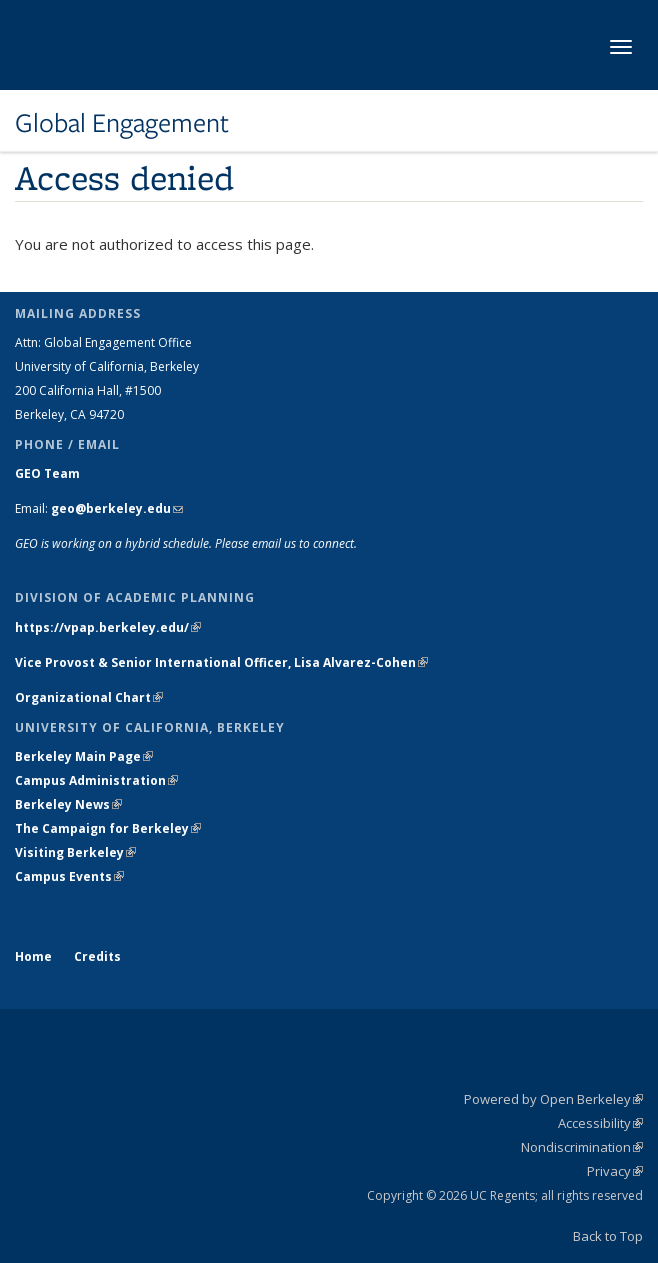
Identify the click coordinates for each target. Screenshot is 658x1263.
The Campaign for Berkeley (108, 828)
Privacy (615, 1171)
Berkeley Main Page (84, 756)
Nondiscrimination (582, 1147)
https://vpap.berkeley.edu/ (108, 627)
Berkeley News (68, 804)
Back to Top (608, 1236)
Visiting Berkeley (75, 852)
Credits (97, 956)
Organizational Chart (89, 697)
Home (33, 956)
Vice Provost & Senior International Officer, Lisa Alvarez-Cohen (221, 662)
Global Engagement (122, 123)
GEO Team (47, 473)
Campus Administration (96, 780)
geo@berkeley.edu (117, 508)
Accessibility (600, 1123)
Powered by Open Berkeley (553, 1099)
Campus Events (69, 876)
